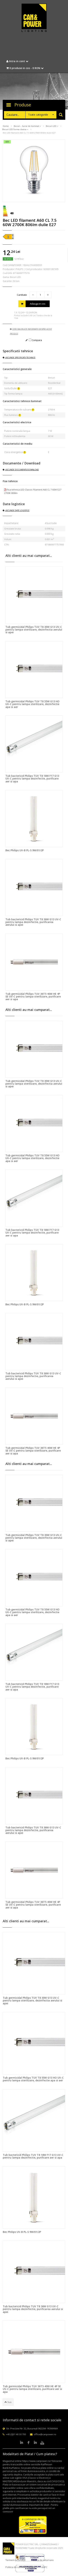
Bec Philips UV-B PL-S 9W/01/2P (24, 850)
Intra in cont (17, 61)
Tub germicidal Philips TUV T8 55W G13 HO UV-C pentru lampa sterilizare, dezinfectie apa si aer (32, 704)
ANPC (44, 2567)
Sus (8, 2402)
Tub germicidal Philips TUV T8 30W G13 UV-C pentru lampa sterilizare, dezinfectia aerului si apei (33, 629)
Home (6, 126)
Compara (35, 340)
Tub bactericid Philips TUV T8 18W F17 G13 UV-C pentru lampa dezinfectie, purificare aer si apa (32, 778)
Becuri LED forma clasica (15, 129)
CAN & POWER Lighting (34, 18)
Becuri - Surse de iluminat (27, 126)
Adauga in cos (31, 303)
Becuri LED (52, 126)
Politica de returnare (42, 2560)
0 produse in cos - (25, 68)
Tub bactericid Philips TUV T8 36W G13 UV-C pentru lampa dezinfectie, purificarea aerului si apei (33, 922)
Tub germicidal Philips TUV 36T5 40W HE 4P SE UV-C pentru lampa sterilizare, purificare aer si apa (33, 996)
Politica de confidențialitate (20, 2567)
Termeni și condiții (15, 2560)
